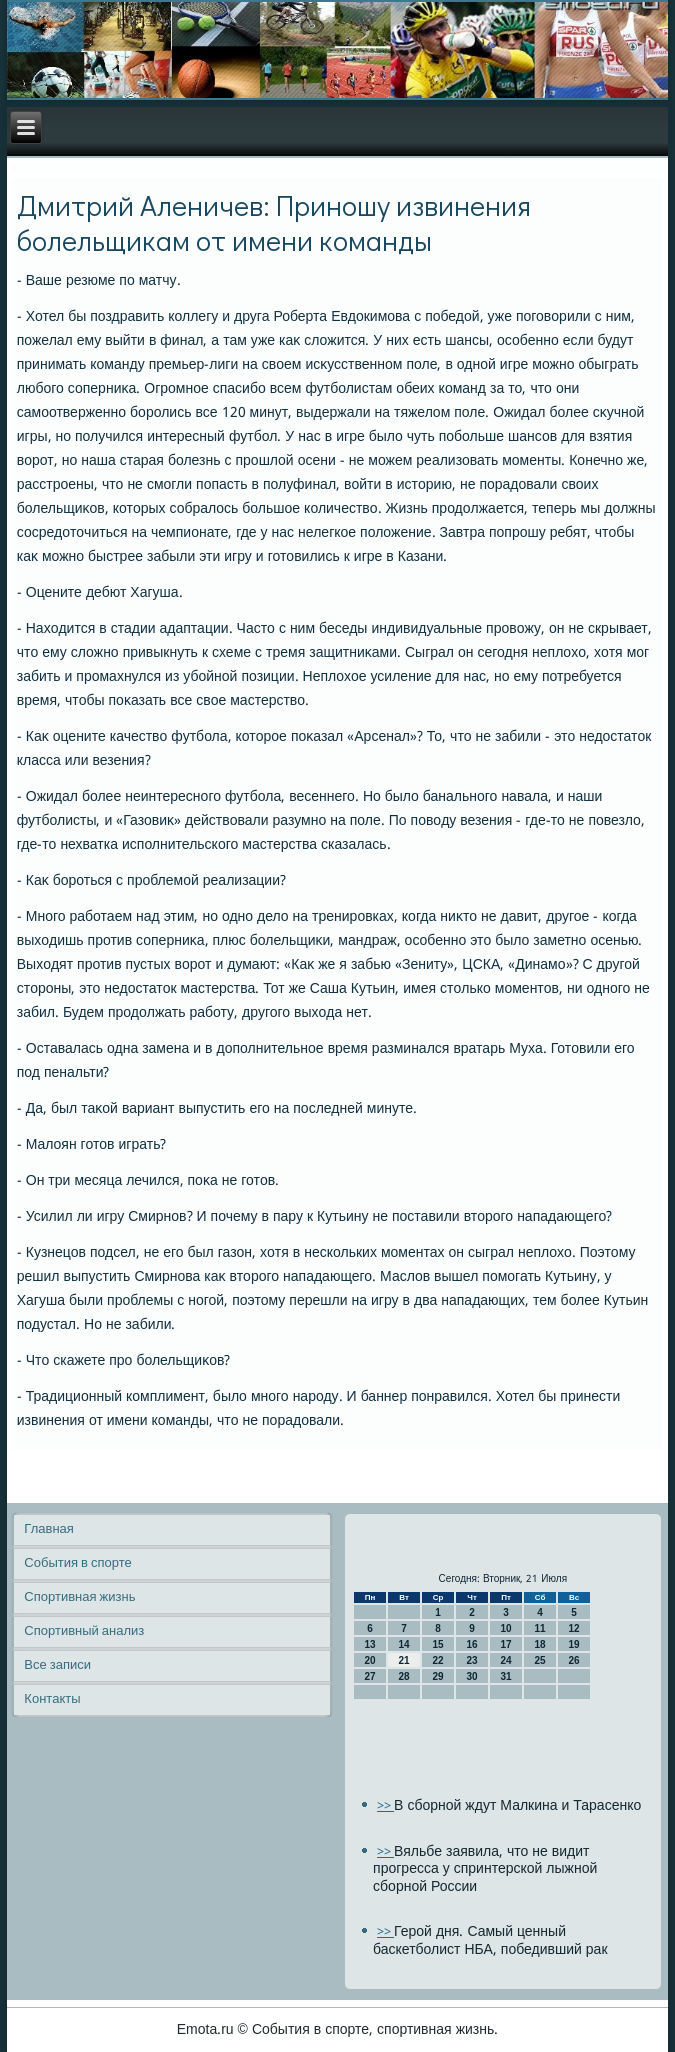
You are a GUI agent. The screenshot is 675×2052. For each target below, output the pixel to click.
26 (574, 1660)
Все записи (57, 1665)
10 (506, 1628)
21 (404, 1660)
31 (506, 1676)
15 (438, 1644)
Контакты (52, 1699)
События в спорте (77, 1563)
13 (370, 1644)
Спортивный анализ (84, 1631)
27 (370, 1676)
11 (540, 1628)
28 (404, 1676)
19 (574, 1644)
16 (472, 1644)
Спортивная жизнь (79, 1597)
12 (574, 1628)
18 (540, 1644)
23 (472, 1660)
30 (472, 1676)
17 (506, 1644)
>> (385, 1806)
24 (506, 1660)
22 (438, 1660)
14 (404, 1644)
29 (438, 1676)
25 (540, 1660)
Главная (48, 1529)
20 (370, 1660)
